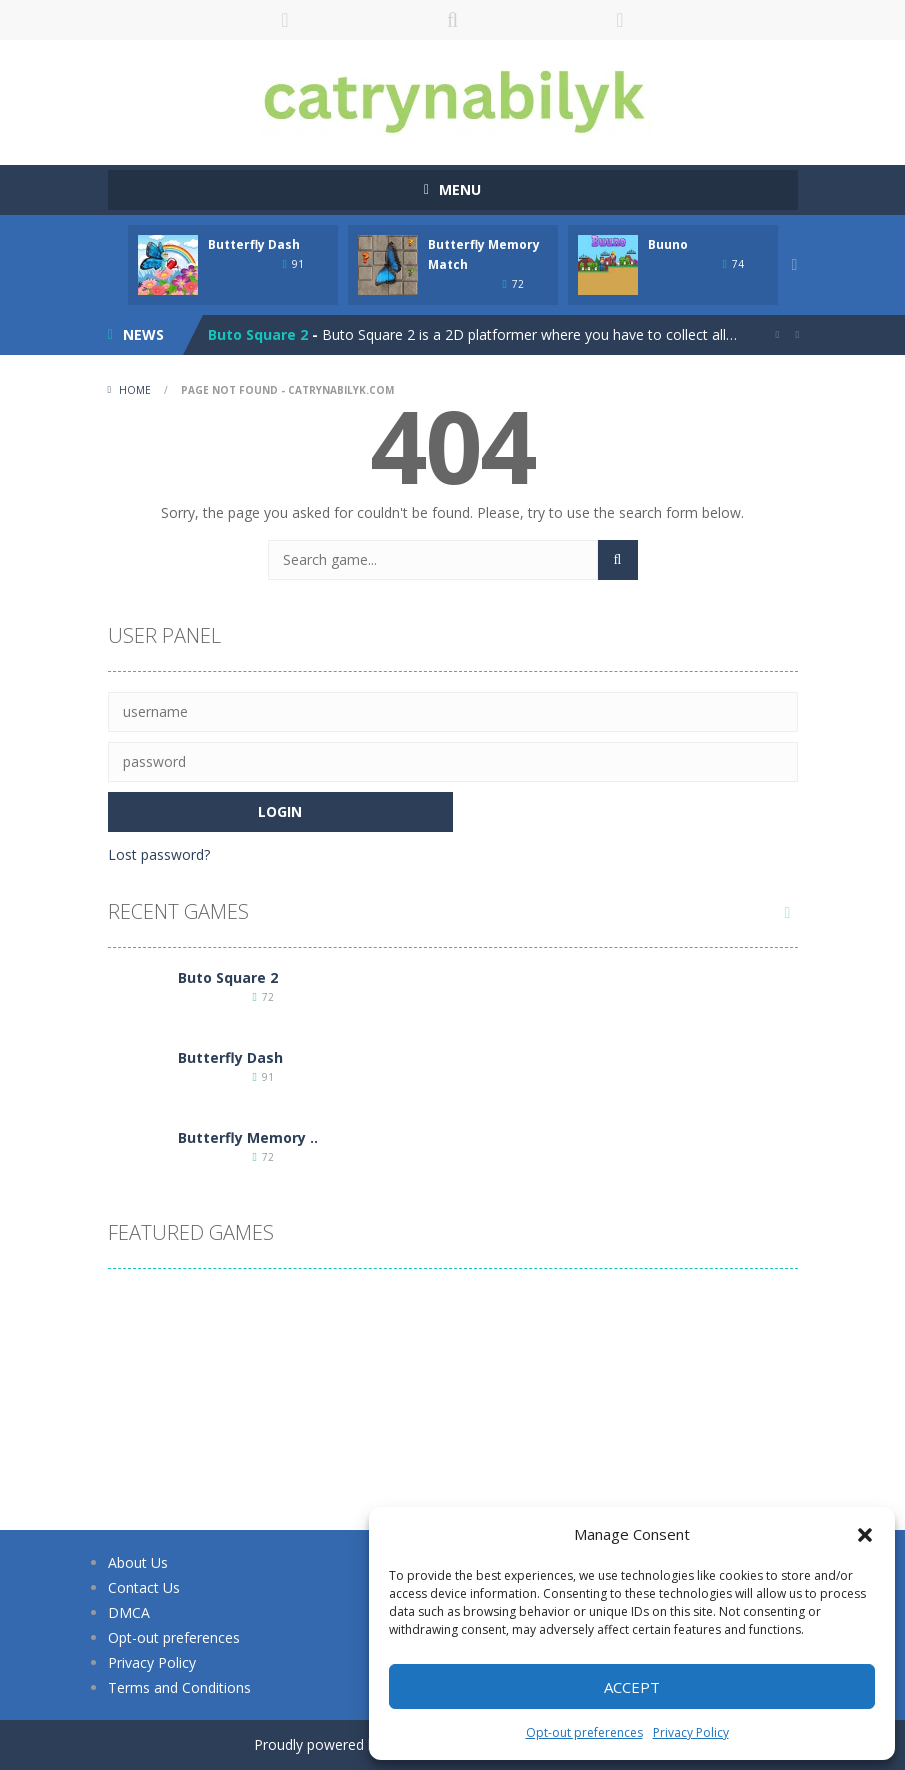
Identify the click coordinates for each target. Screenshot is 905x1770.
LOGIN (285, 20)
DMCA (129, 1612)
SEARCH (453, 20)
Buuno (668, 244)
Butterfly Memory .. (248, 1137)
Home (135, 390)
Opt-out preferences (584, 1732)
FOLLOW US (620, 20)
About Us (138, 1562)
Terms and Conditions (179, 1687)
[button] (865, 1535)
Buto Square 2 (258, 334)
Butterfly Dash (254, 244)
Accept (632, 1687)
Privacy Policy (691, 1732)
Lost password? (159, 854)
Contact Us (144, 1587)
